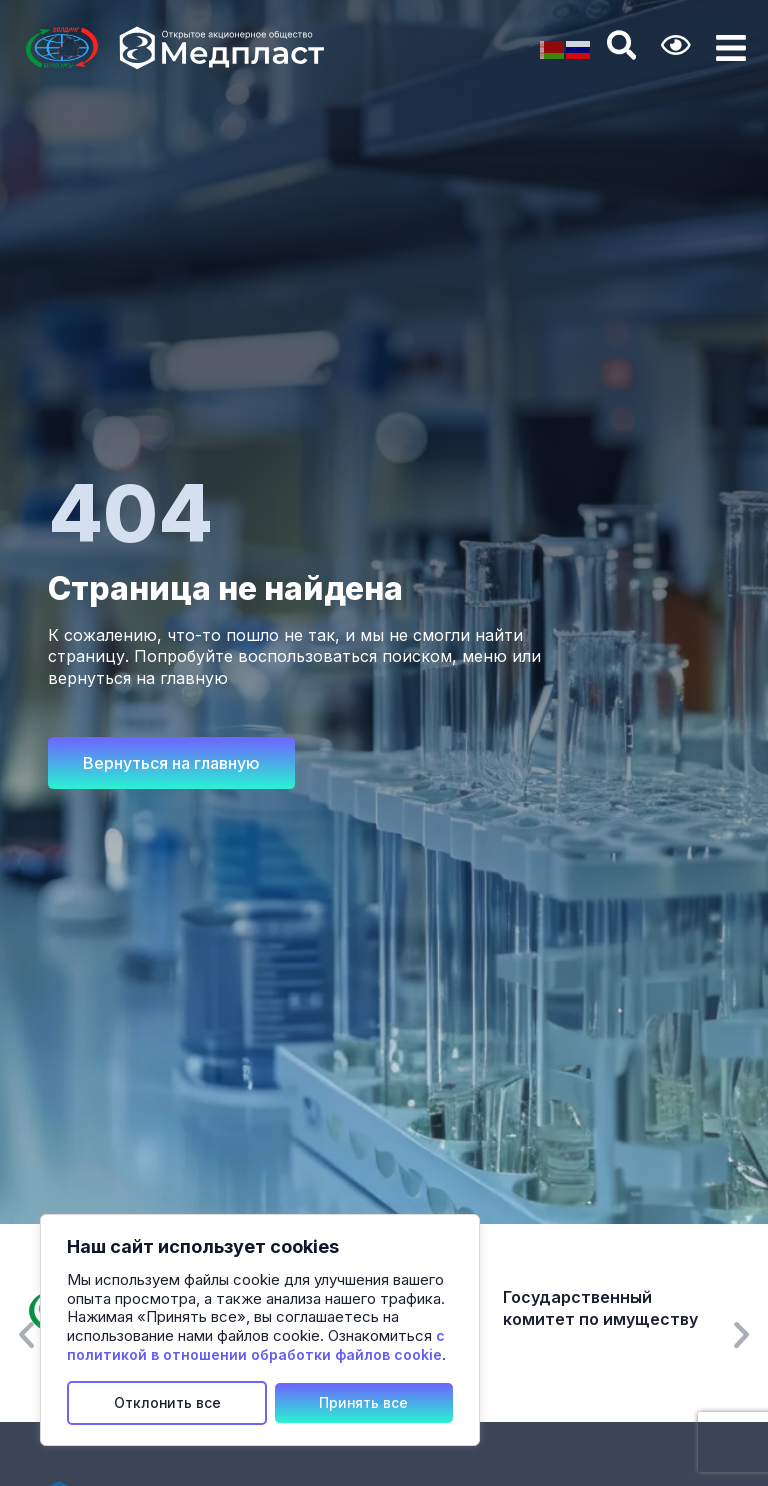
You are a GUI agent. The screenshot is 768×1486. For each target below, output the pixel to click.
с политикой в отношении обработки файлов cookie (256, 1346)
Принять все (363, 1402)
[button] (26, 1334)
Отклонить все (167, 1402)
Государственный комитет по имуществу (600, 1309)
